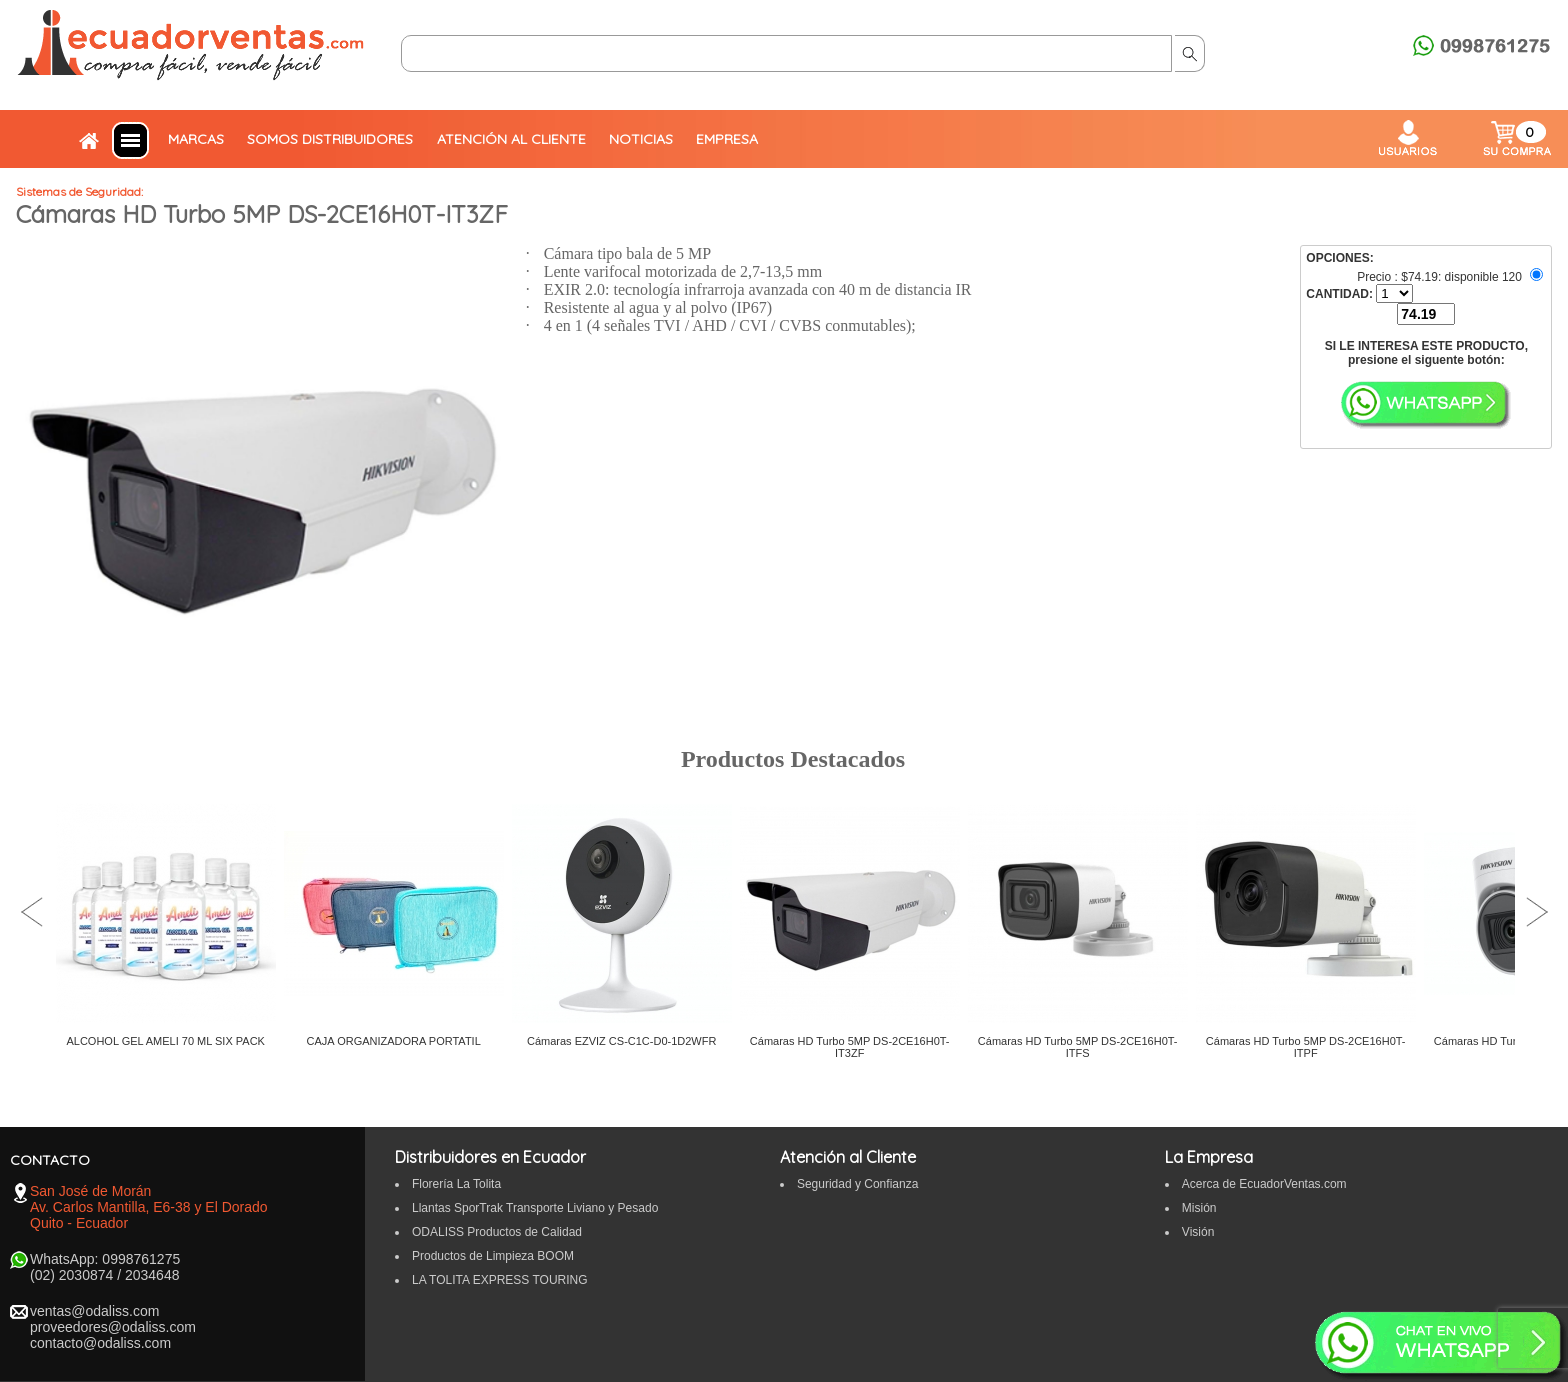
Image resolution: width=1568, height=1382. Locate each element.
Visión (1198, 1232)
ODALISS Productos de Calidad (497, 1232)
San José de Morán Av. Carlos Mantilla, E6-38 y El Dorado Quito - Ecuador (149, 1207)
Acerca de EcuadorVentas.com (1264, 1184)
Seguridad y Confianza (857, 1184)
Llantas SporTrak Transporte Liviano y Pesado (535, 1208)
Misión (1199, 1208)
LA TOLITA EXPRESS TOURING (500, 1280)
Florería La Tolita (456, 1184)
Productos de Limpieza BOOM (493, 1256)
